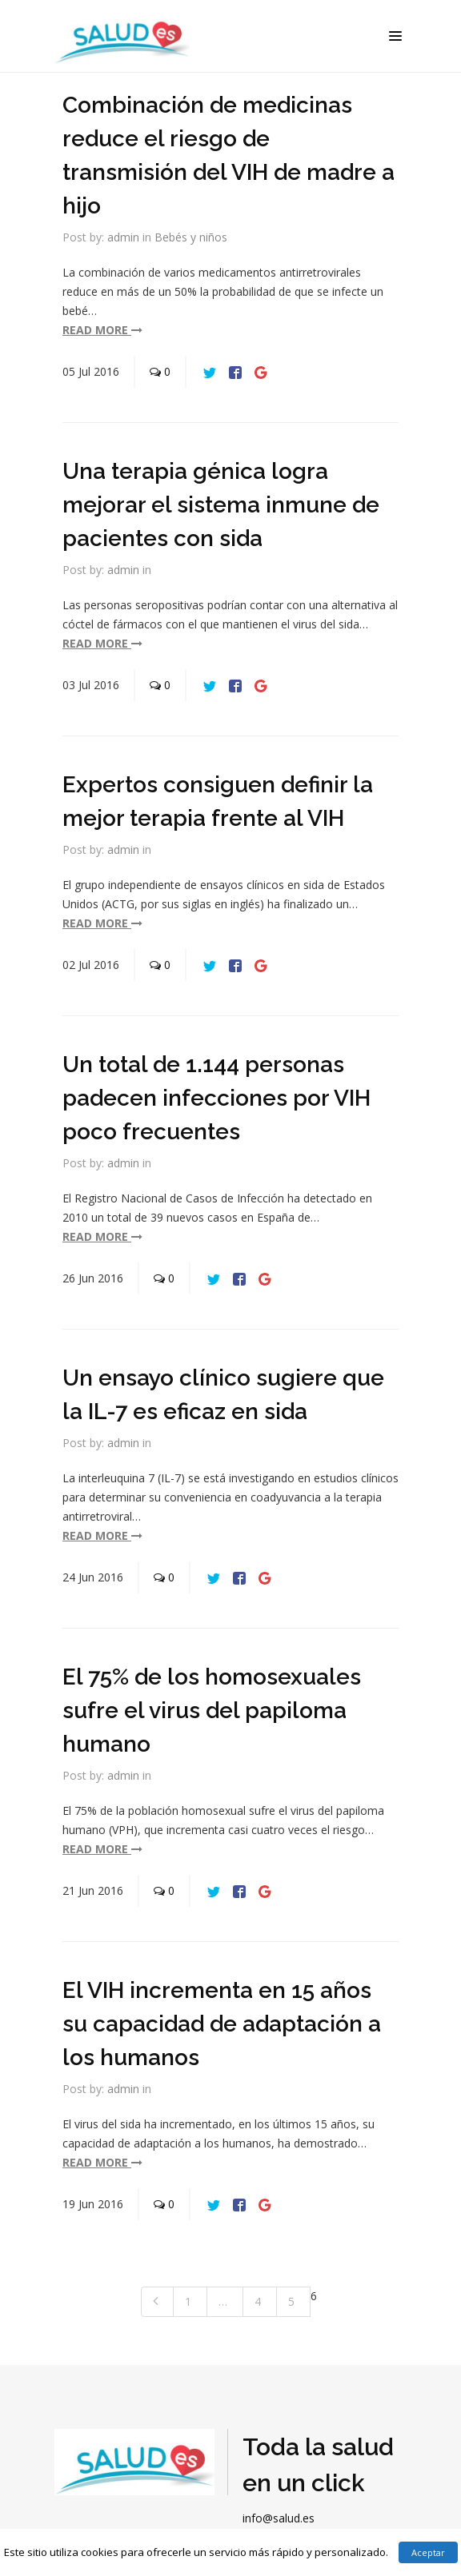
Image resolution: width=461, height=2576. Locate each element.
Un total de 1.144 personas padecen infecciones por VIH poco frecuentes (216, 1098)
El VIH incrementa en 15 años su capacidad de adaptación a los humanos (221, 2024)
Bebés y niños (190, 237)
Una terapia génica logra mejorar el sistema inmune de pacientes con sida (220, 505)
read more (102, 329)
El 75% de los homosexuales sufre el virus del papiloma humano (211, 1710)
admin (123, 237)
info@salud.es (279, 2518)
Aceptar (428, 2552)
